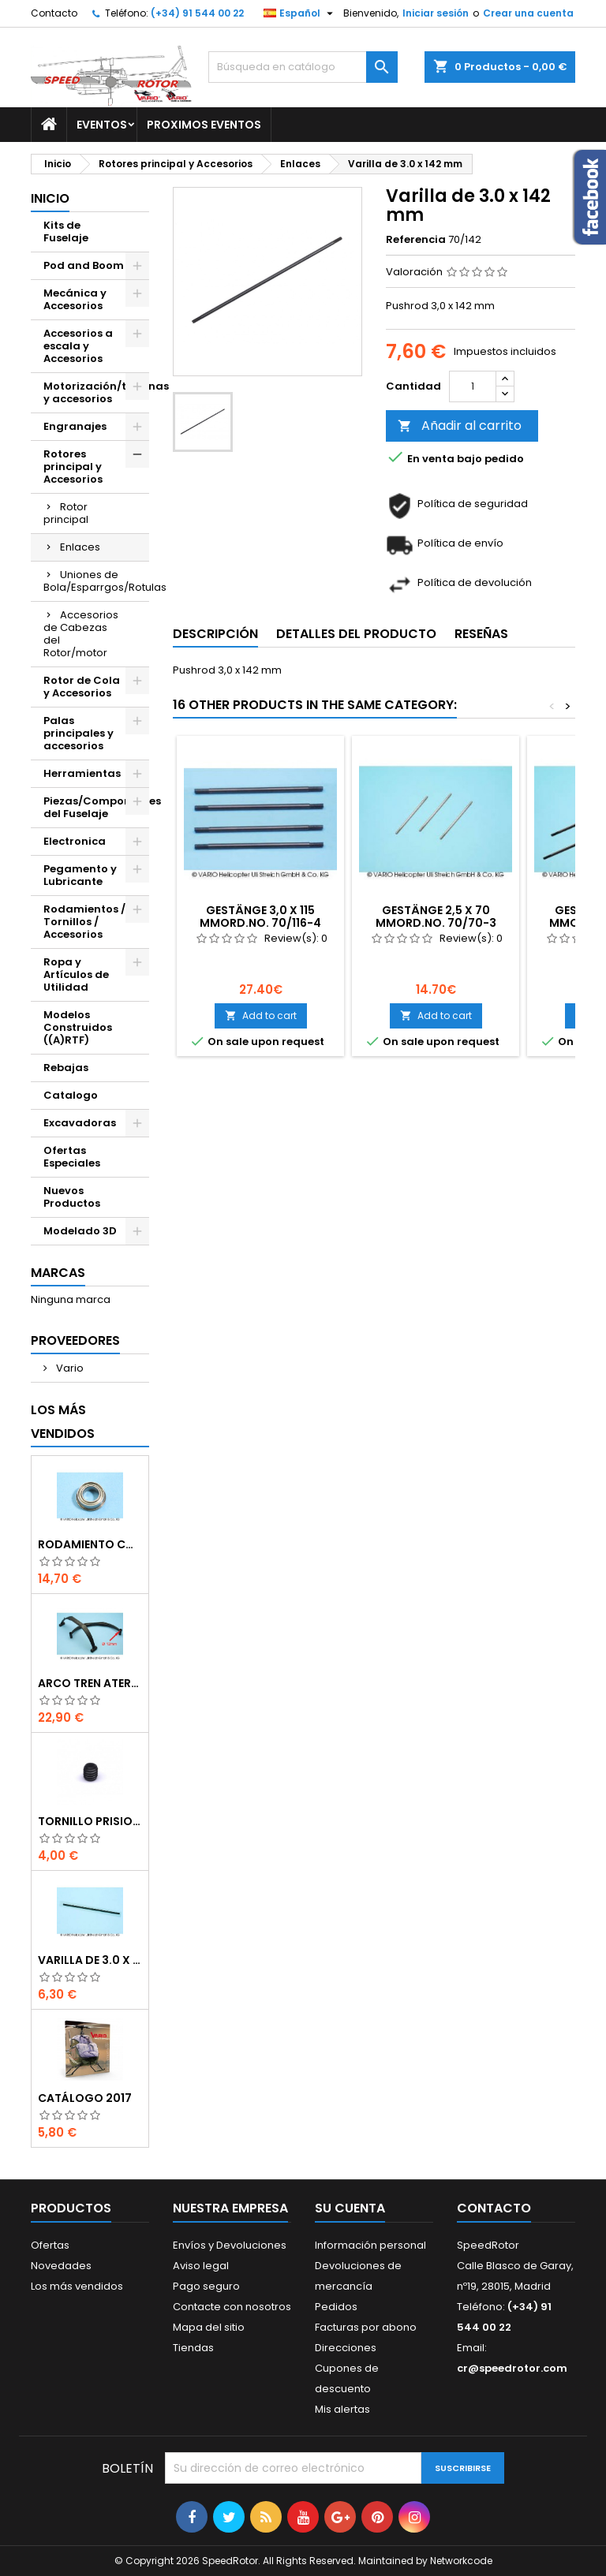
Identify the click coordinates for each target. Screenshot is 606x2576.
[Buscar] (303, 67)
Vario (69, 1368)
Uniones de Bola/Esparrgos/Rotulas (96, 581)
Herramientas (82, 773)
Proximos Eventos (204, 125)
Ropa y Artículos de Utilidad (76, 974)
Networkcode (461, 2560)
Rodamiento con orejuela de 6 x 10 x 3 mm (90, 1544)
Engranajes (75, 426)
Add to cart (261, 1015)
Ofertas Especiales (71, 1156)
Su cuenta (350, 2208)
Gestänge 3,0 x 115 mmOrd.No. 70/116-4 (260, 916)
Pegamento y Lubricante (80, 875)
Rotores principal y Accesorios (73, 466)
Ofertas (50, 2245)
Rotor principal (65, 513)
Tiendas (193, 2347)
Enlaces (80, 546)
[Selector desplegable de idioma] (300, 13)
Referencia (416, 240)
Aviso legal (201, 2265)
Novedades (61, 2265)
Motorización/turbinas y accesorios (96, 392)
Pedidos (336, 2306)
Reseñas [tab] (481, 634)
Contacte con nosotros (232, 2306)
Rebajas (65, 1067)
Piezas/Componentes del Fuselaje (96, 807)
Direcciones (345, 2347)
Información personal (370, 2245)
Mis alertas (342, 2409)
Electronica (74, 841)
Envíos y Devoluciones (229, 2245)
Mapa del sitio (209, 2327)
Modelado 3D (80, 1230)
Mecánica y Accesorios (75, 299)
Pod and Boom (83, 265)
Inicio (50, 198)
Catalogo (70, 1095)
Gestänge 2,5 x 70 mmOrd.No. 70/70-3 (436, 916)
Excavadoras (79, 1122)
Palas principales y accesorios (78, 733)
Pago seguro (206, 2286)
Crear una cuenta (528, 13)
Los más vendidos (63, 1422)
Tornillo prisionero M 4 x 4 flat (90, 1821)
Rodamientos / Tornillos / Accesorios (84, 922)
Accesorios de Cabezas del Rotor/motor (80, 633)
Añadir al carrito (460, 425)
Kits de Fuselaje (65, 231)
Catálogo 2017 (85, 2098)
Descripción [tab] (215, 634)
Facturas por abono (366, 2327)
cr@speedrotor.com (512, 2368)
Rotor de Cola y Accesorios (81, 686)
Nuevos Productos (71, 1197)
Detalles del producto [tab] (356, 634)
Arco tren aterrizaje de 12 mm (90, 1683)
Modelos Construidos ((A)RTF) (77, 1027)
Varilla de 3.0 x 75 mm (90, 1960)
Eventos (102, 125)
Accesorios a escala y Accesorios (78, 346)
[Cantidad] (472, 386)
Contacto (54, 13)
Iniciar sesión (435, 13)
